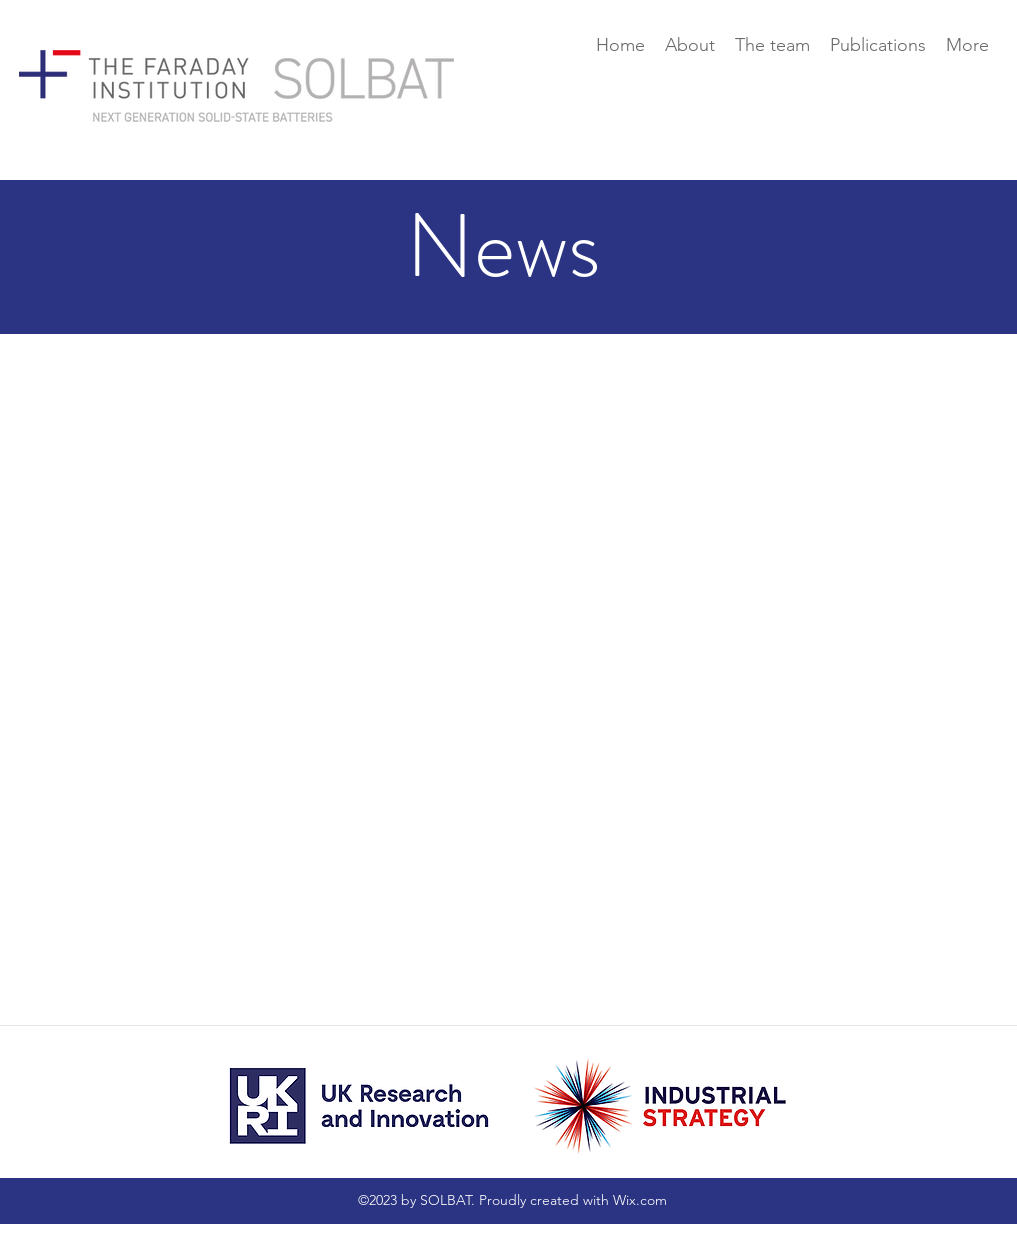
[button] (772, 45)
